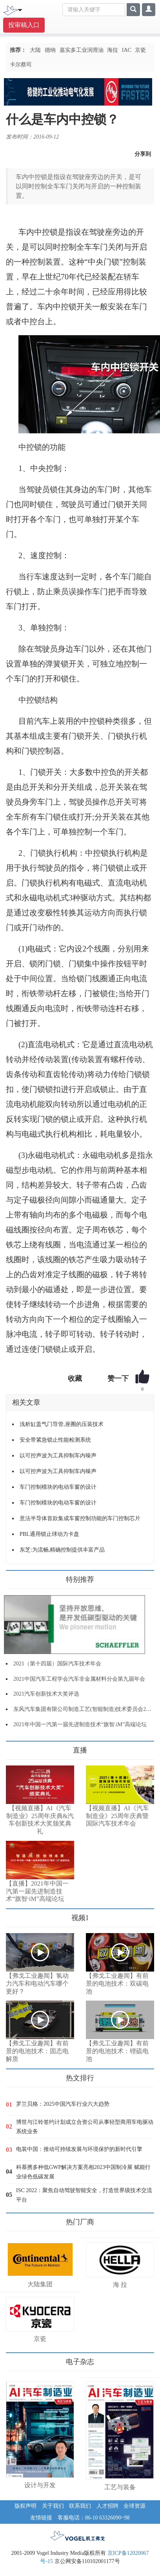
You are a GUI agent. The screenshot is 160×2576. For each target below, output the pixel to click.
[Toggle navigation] (20, 9)
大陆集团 (40, 2284)
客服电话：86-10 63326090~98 (94, 2518)
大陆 (35, 50)
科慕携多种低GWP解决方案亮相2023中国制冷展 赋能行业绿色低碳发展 (83, 2172)
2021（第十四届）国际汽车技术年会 (57, 1664)
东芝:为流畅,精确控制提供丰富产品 (62, 1550)
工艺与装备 (120, 2487)
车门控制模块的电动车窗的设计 (58, 1487)
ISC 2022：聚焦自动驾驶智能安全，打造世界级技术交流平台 (84, 2195)
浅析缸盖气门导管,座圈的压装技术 (62, 1424)
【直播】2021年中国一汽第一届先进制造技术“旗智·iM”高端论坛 (37, 1891)
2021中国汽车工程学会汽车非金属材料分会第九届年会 (79, 1679)
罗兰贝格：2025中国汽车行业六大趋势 (62, 2104)
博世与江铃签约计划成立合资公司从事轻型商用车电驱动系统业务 (84, 2126)
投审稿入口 (24, 25)
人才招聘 (107, 2506)
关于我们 (53, 2506)
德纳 (50, 50)
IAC (126, 50)
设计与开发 (40, 2485)
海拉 (112, 50)
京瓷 (140, 50)
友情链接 (41, 2518)
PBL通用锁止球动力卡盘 (49, 1534)
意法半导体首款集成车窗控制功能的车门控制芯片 (80, 1518)
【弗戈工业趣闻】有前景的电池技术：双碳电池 (117, 1983)
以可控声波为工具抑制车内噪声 (58, 1456)
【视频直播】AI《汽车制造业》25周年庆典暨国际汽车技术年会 (117, 1816)
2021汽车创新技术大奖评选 (46, 1694)
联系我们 (80, 2506)
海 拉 (120, 2284)
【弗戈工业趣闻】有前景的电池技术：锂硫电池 (117, 2051)
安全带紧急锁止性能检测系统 (55, 1440)
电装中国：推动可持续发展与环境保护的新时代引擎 (79, 2149)
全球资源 (134, 2506)
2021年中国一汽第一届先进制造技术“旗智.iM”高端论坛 (80, 1724)
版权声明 (25, 2506)
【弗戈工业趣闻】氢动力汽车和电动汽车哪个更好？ (37, 1983)
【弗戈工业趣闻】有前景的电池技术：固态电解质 (37, 2051)
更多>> (14, 1747)
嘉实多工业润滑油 (82, 50)
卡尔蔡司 (21, 65)
